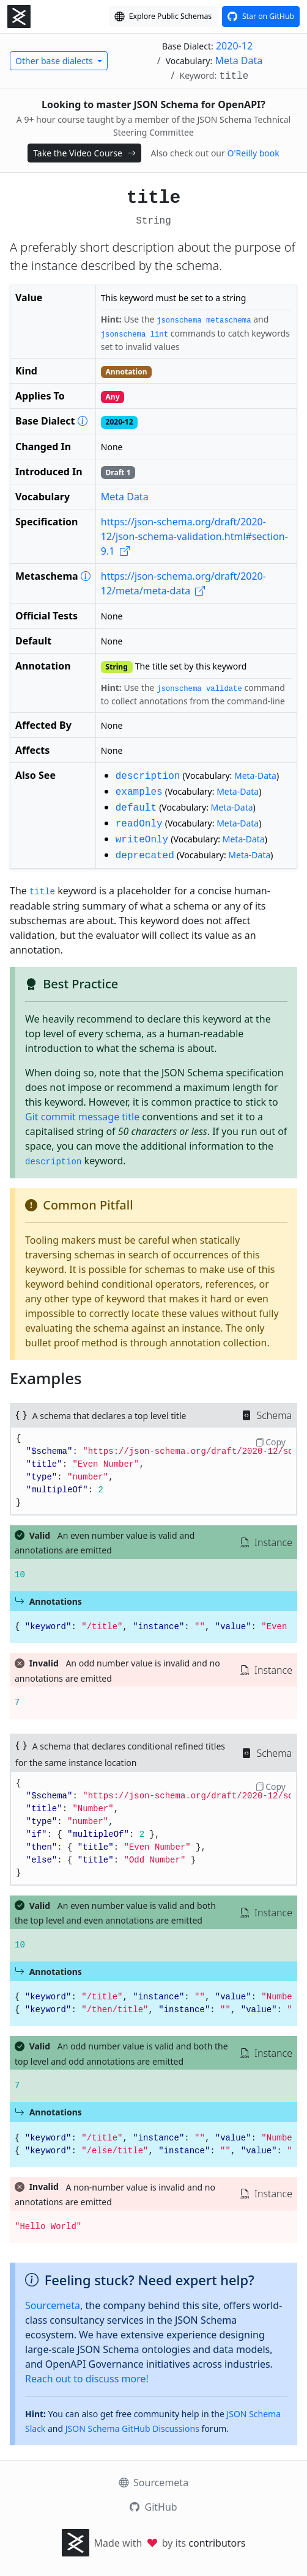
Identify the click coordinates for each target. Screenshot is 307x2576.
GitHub (153, 2507)
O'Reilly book (253, 153)
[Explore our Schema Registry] (163, 16)
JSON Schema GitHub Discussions (132, 2428)
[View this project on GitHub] (261, 16)
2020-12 (234, 46)
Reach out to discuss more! (87, 2378)
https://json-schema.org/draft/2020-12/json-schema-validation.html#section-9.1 (194, 536)
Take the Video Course (84, 153)
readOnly (139, 824)
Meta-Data (255, 775)
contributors (216, 2543)
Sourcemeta (52, 2305)
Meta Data (238, 60)
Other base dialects (55, 61)
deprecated (145, 855)
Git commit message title (82, 1116)
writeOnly (142, 839)
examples (139, 792)
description (148, 776)
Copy (270, 1442)
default (136, 808)
